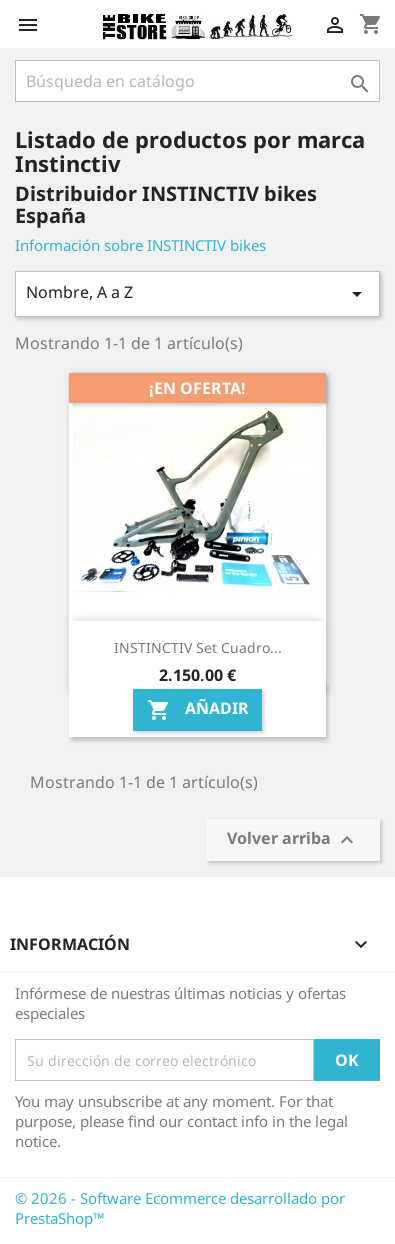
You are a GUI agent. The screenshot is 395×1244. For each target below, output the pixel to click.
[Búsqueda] (197, 81)
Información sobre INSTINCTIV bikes (140, 245)
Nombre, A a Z (197, 293)
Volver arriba (293, 840)
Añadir (198, 709)
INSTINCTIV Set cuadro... (198, 647)
